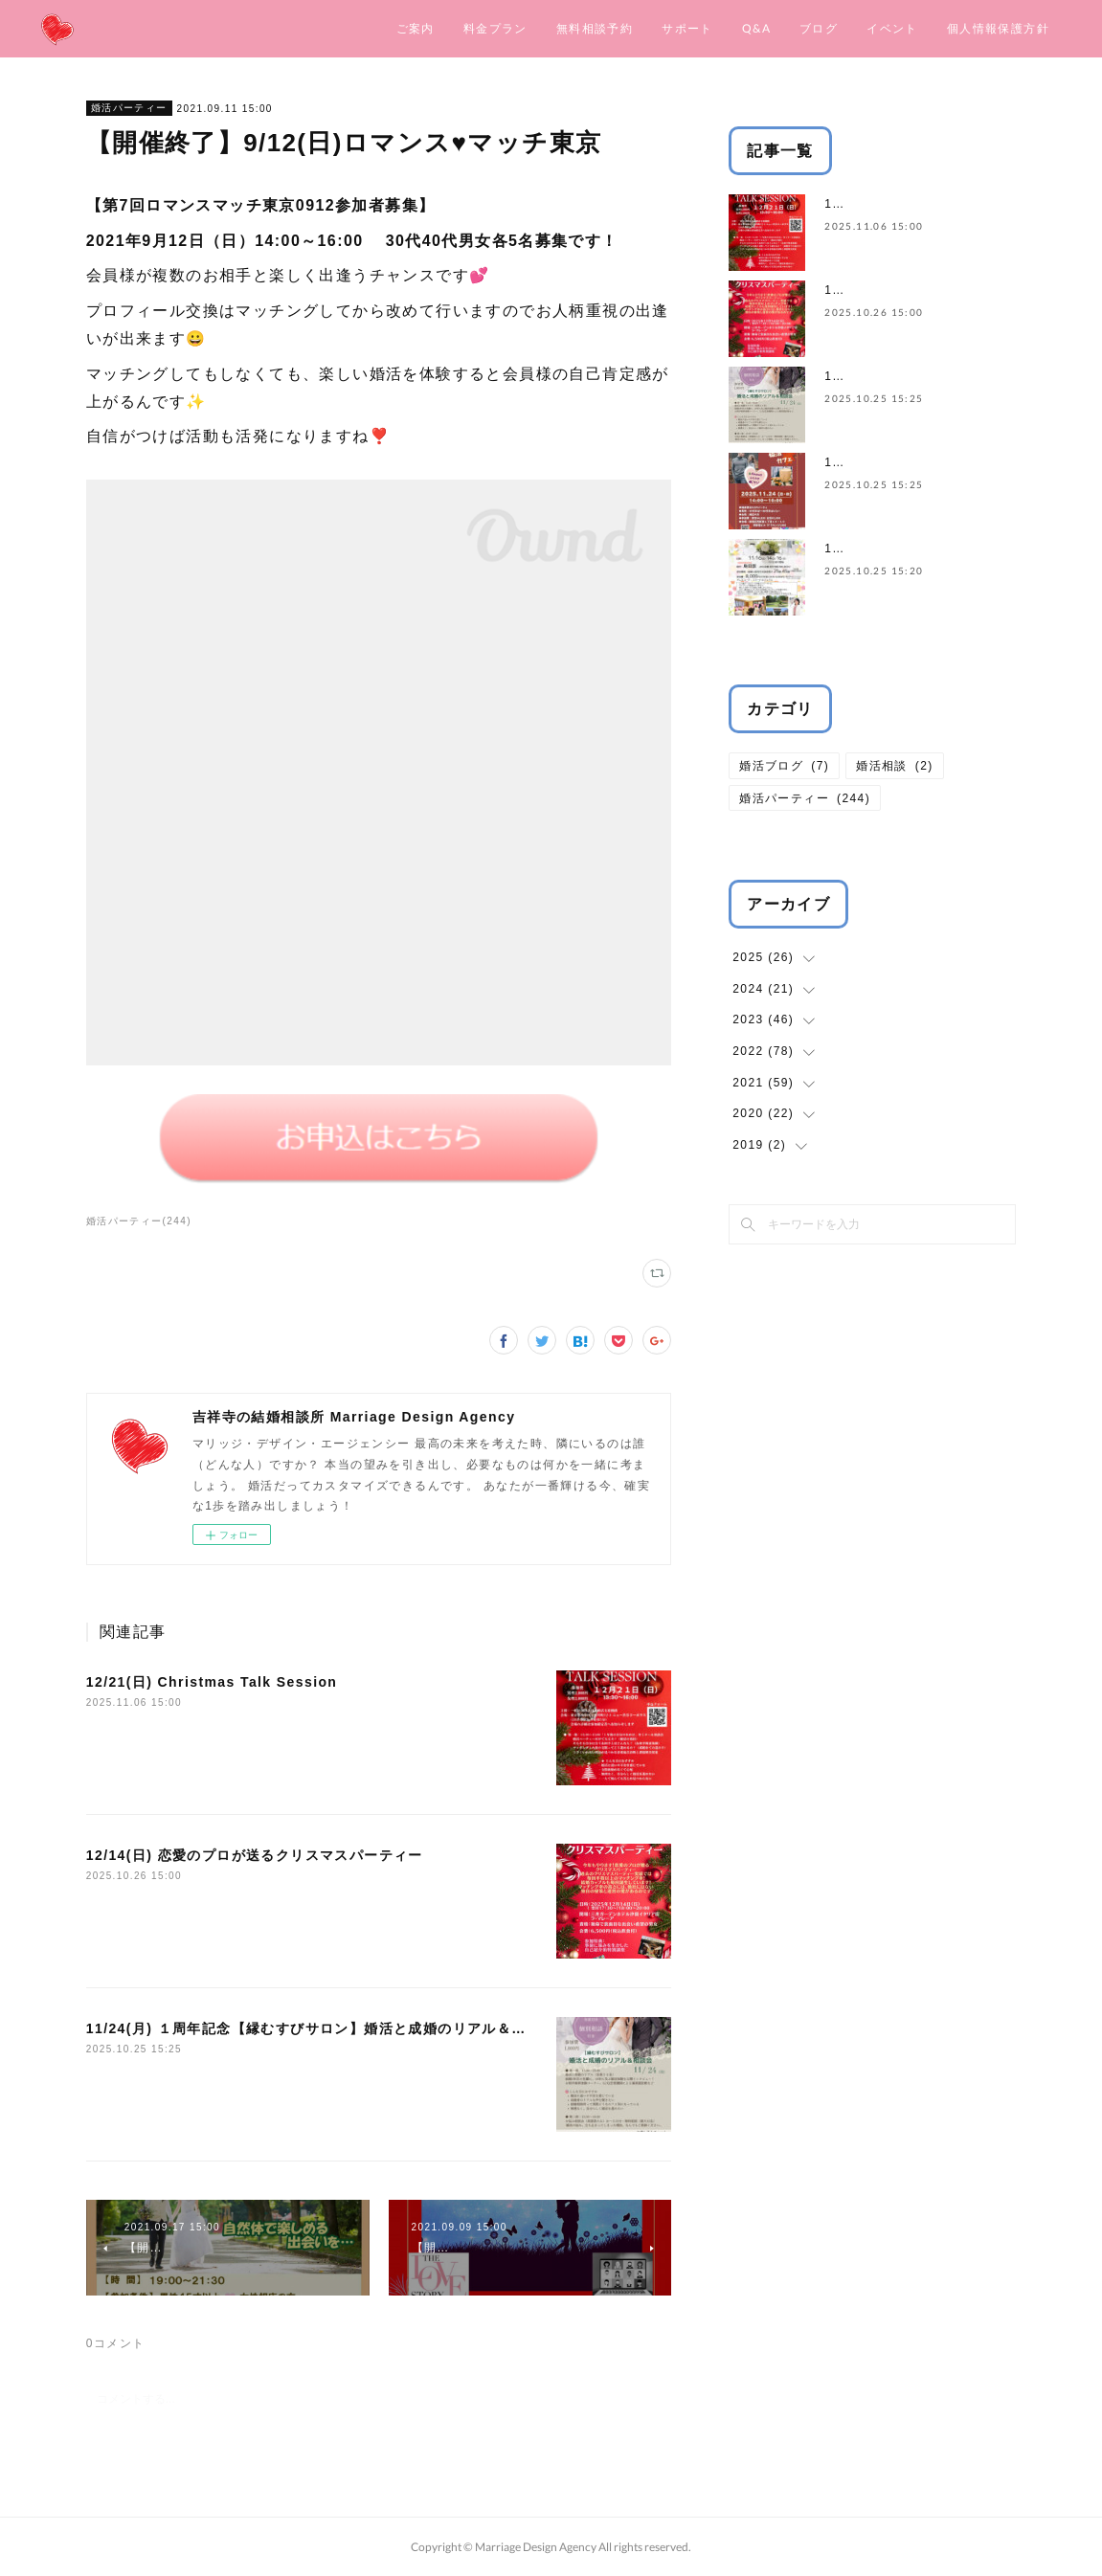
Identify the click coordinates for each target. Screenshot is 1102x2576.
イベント (892, 28)
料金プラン (495, 28)
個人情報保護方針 (998, 28)
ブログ (818, 28)
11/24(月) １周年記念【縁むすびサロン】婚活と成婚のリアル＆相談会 (321, 2028)
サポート (687, 28)
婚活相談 (894, 766)
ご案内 (415, 28)
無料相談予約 (594, 28)
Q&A (756, 28)
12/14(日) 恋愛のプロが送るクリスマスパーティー (254, 1855)
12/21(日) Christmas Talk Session (212, 1682)
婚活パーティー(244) (138, 1221)
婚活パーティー (129, 107)
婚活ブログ (784, 766)
